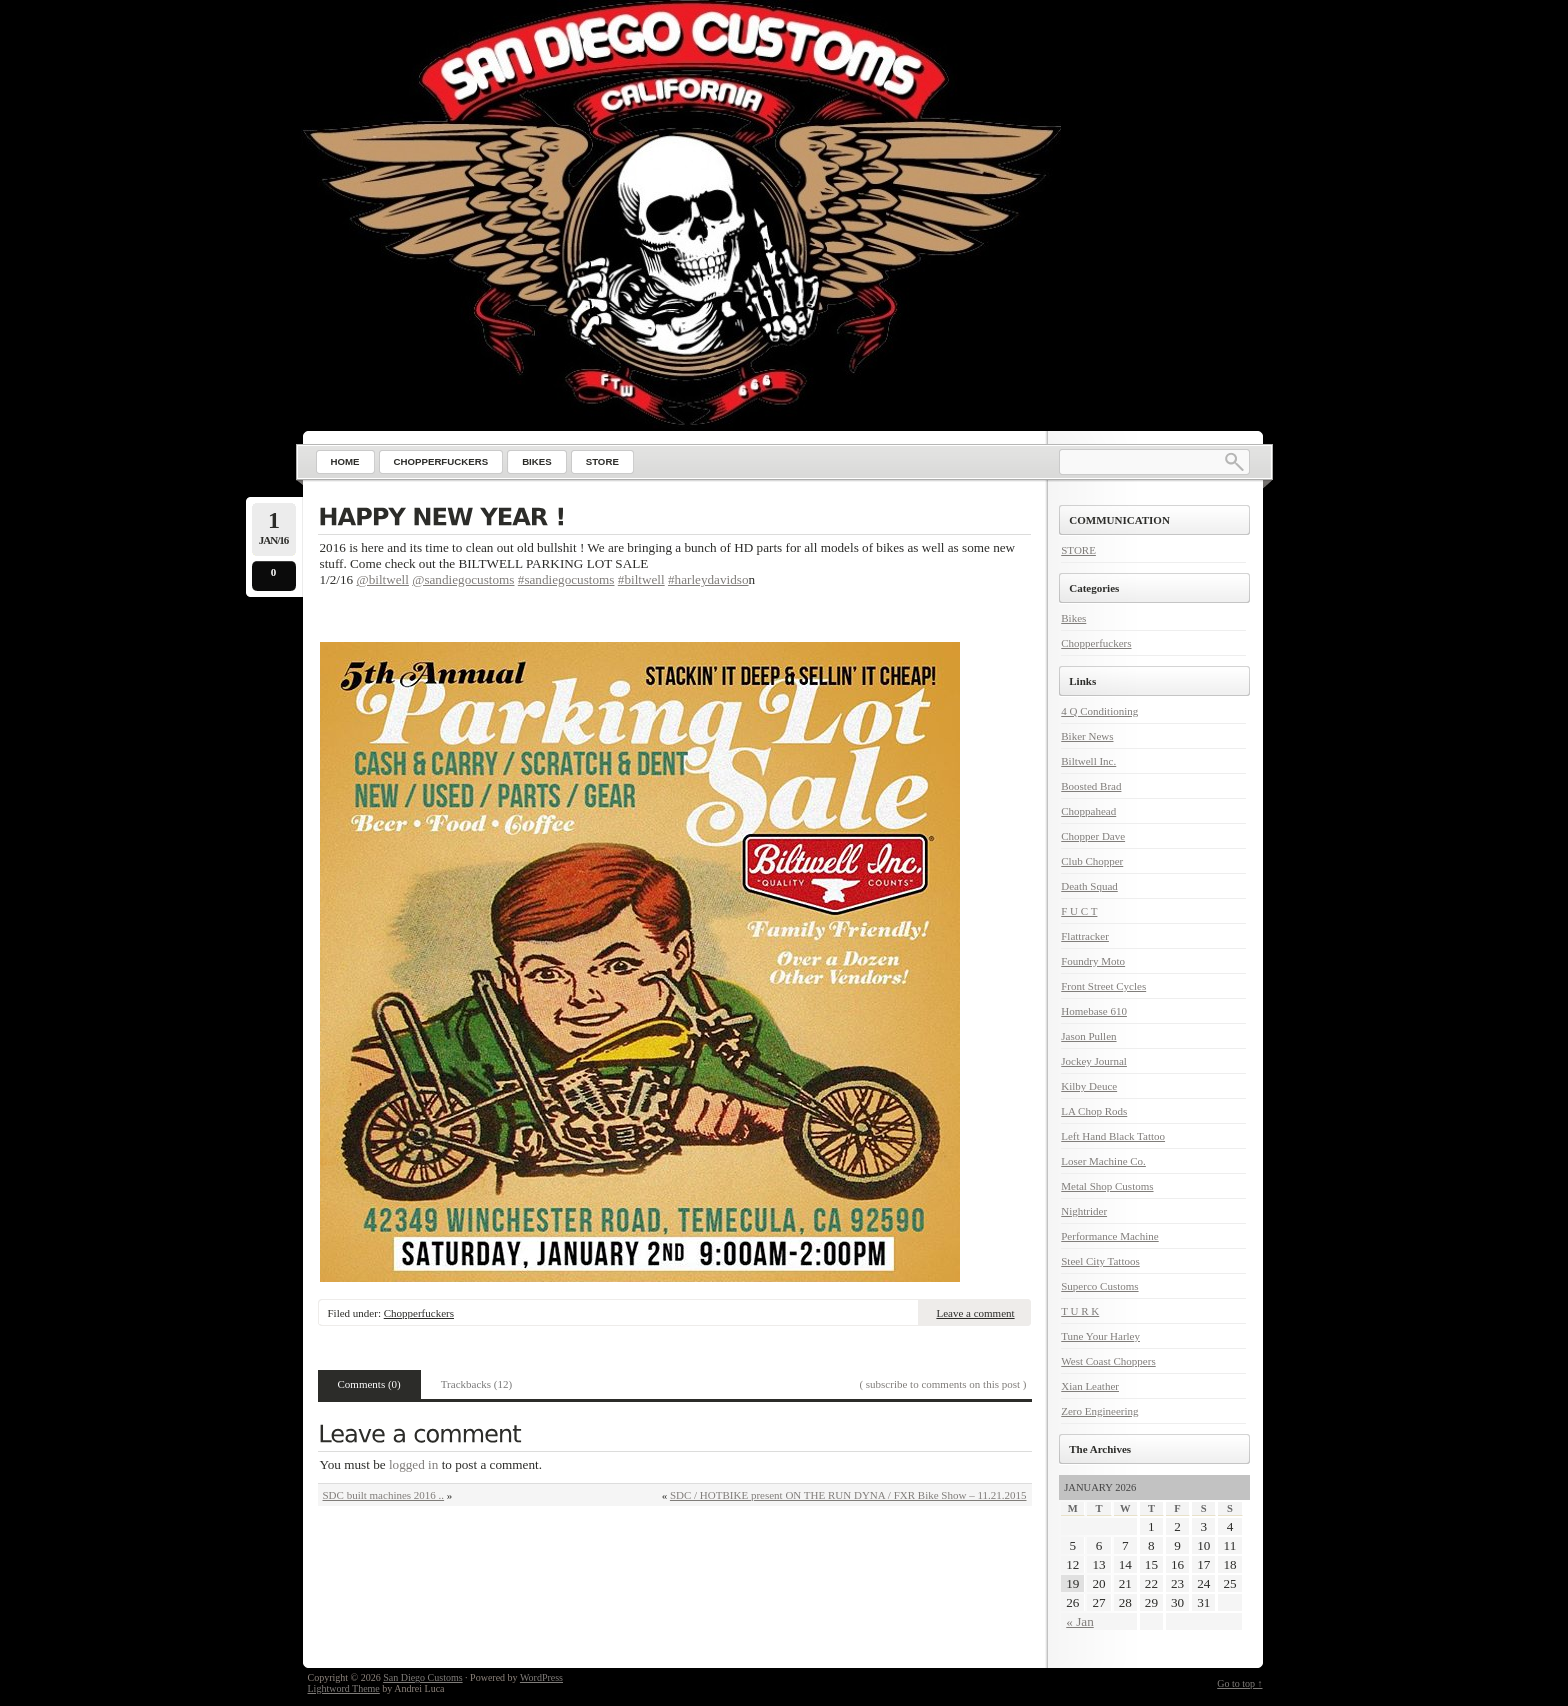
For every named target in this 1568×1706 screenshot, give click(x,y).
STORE (1078, 550)
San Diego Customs (422, 1677)
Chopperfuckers (419, 1313)
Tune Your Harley (1100, 1336)
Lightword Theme (344, 1688)
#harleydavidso (708, 579)
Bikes (1073, 618)
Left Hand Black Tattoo (1113, 1136)
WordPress (541, 1677)
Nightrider (1084, 1211)
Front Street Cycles (1103, 986)
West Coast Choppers (1108, 1361)
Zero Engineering (1099, 1411)
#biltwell (641, 579)
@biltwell (383, 579)
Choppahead (1088, 811)
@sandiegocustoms (463, 579)
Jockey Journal (1094, 1061)
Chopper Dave (1093, 836)
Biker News (1087, 736)
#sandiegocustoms (566, 579)
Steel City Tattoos (1100, 1261)
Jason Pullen (1088, 1036)
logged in (413, 1464)
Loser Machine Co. (1103, 1161)
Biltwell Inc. (1088, 761)
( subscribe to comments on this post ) (942, 1384)
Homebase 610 (1094, 1011)
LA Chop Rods (1094, 1111)
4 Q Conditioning (1099, 711)
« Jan (1079, 1621)
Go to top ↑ (1239, 1683)
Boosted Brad (1091, 786)
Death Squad (1089, 886)
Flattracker (1085, 936)
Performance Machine (1109, 1236)
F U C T (1079, 911)
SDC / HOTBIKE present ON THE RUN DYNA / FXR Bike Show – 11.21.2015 (848, 1495)
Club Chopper (1092, 861)
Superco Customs (1099, 1286)
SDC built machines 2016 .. (384, 1495)
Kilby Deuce (1089, 1086)
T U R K (1080, 1311)
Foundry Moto (1093, 961)
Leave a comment (975, 1313)
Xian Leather (1090, 1386)
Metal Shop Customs (1107, 1186)
